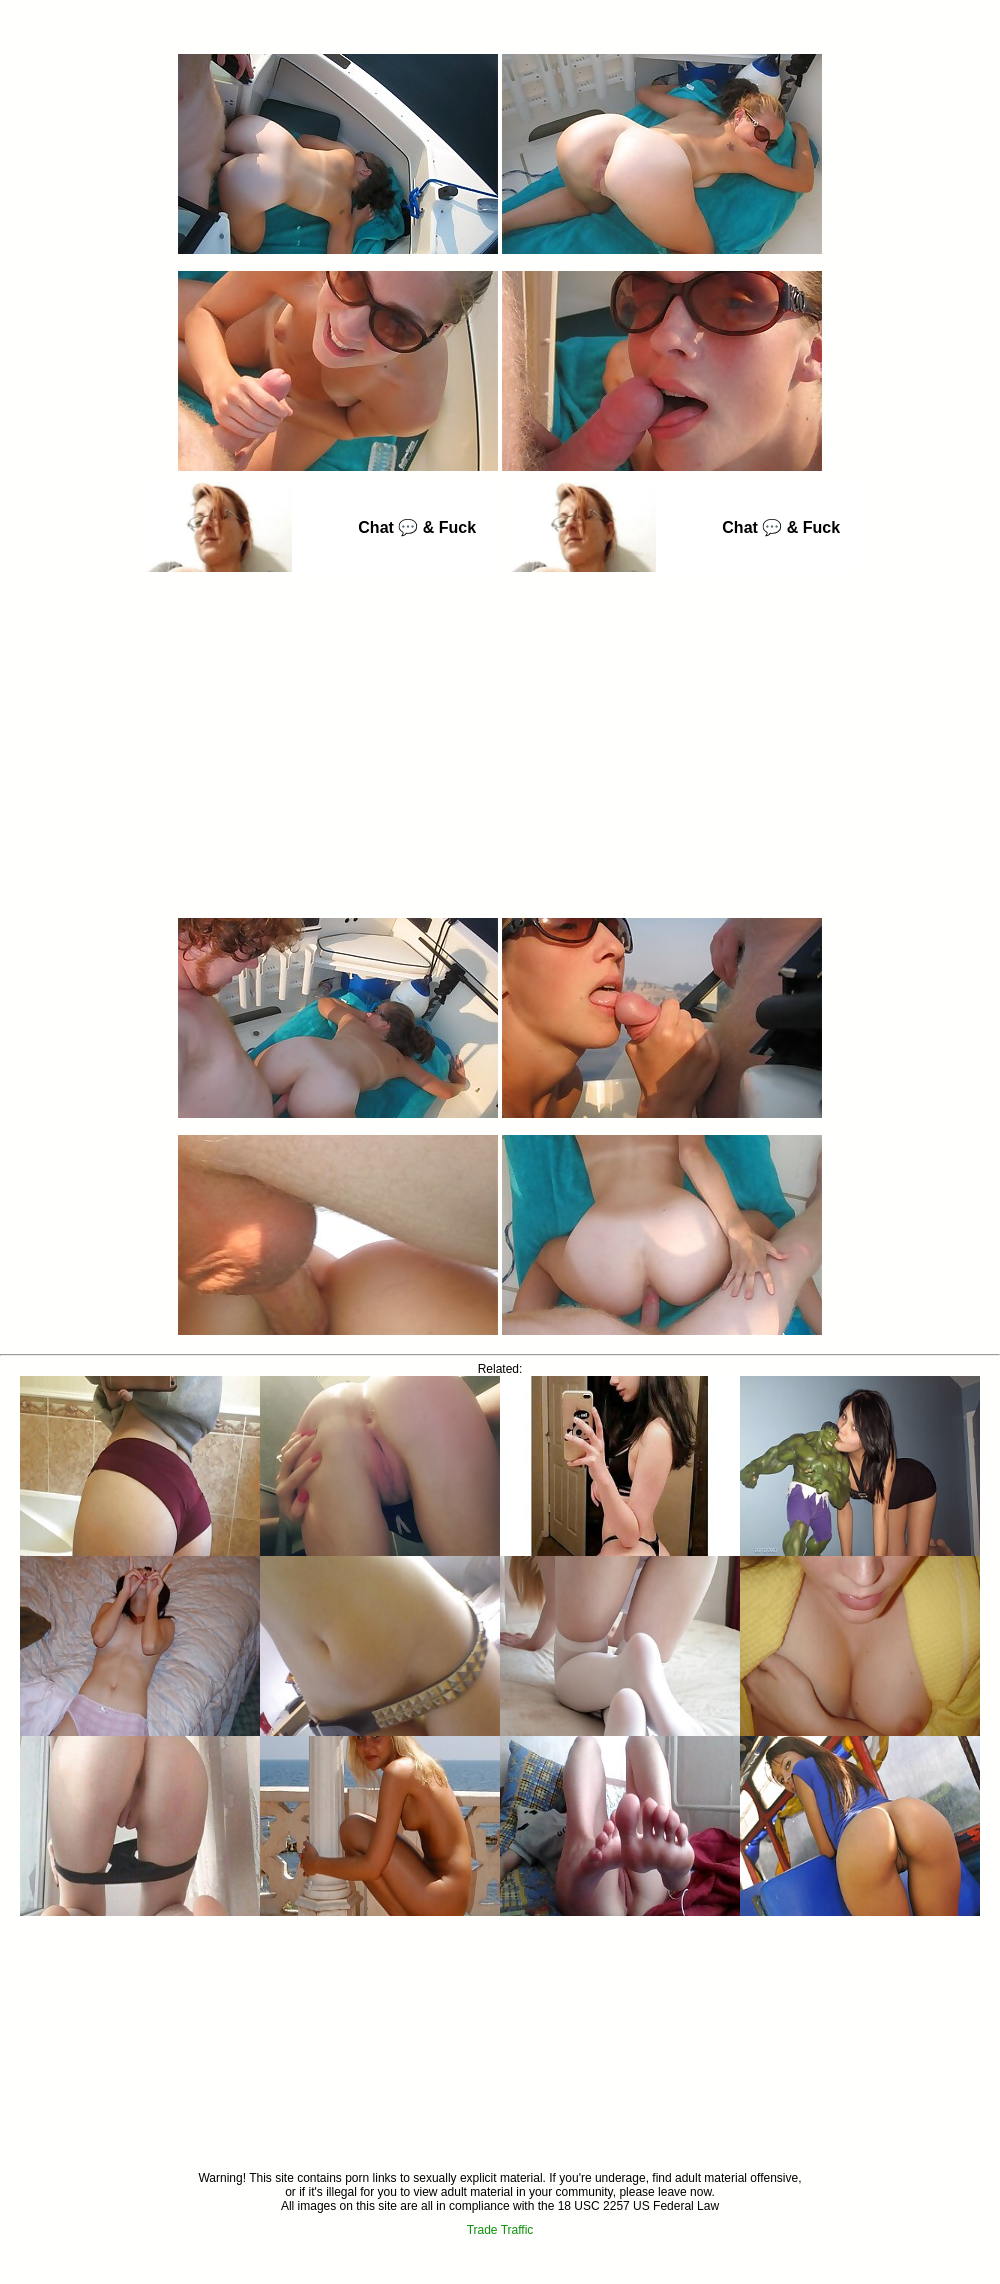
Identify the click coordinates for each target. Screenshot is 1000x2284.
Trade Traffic (500, 2230)
